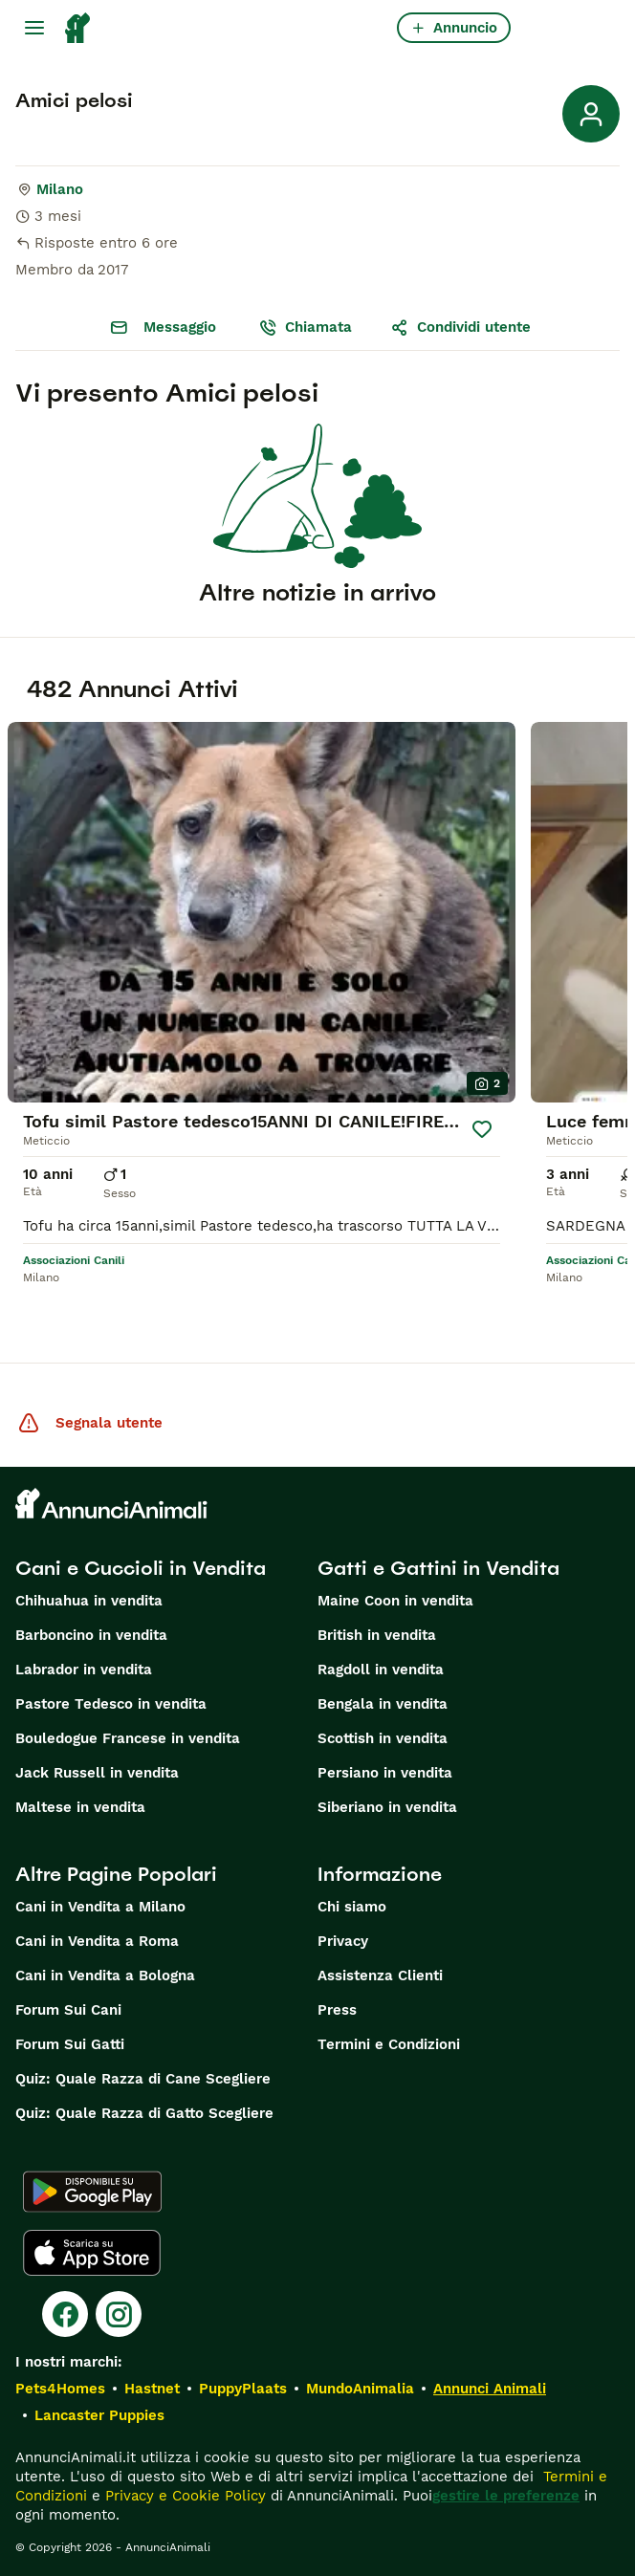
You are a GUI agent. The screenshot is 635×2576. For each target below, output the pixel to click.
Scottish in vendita (383, 1738)
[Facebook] (65, 2314)
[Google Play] (92, 2192)
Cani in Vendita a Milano (100, 1906)
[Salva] (482, 1129)
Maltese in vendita (80, 1807)
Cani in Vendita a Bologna (105, 1975)
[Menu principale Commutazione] (34, 28)
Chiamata (305, 327)
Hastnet (152, 2388)
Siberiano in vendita (387, 1807)
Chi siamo (352, 1906)
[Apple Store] (91, 2253)
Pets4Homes (60, 2388)
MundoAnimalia (360, 2388)
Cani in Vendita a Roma (97, 1941)
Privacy (343, 1941)
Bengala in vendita (383, 1704)
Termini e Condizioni (389, 2044)
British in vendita (377, 1635)
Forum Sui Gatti (69, 2044)
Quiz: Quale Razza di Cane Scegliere (143, 2078)
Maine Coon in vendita (395, 1600)
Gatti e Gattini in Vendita (438, 1568)
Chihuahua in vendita (89, 1600)
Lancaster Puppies (99, 2415)
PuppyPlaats (243, 2388)
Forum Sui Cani (68, 2010)
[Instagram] (119, 2314)
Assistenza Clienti (380, 1975)
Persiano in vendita (385, 1772)
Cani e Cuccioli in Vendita (140, 1568)
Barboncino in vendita (91, 1635)
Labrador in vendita (83, 1669)
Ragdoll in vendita (381, 1669)
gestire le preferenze (506, 2495)
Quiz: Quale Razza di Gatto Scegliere (144, 2113)
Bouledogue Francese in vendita (127, 1738)
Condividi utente (460, 327)
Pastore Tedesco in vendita (111, 1704)
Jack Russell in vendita (97, 1772)
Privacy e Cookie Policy (183, 2495)
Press (337, 2010)
